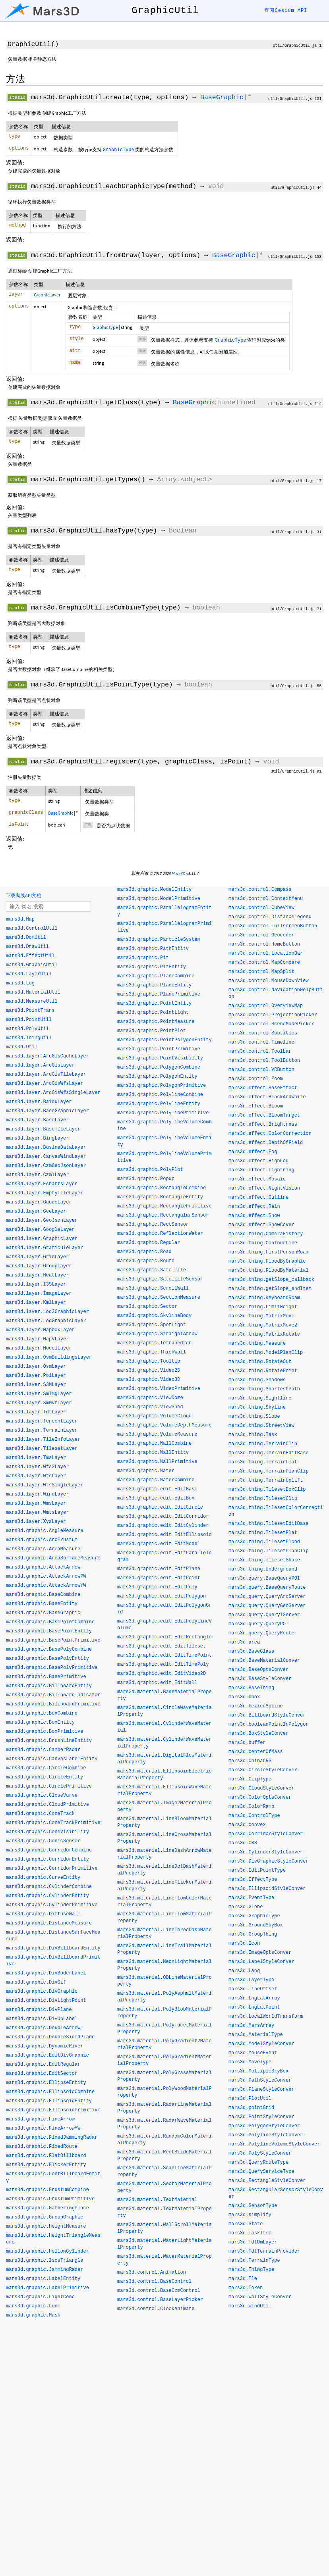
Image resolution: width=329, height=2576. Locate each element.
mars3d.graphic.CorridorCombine (49, 1850)
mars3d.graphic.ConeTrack (40, 1814)
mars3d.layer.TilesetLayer (41, 1448)
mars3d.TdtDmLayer (252, 2242)
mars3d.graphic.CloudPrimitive (47, 1804)
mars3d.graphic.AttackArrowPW (46, 1576)
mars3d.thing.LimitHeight (262, 1307)
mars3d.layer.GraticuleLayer (44, 1248)
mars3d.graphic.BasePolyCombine (49, 1649)
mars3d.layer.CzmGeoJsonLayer (46, 1166)
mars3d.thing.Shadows (257, 1380)
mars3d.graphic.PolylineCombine (160, 1095)
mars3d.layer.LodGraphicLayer (46, 1321)
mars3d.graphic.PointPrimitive (158, 1049)
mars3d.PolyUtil (27, 1029)
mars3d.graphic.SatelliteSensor (160, 1279)
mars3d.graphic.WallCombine (154, 1443)
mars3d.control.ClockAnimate (155, 2309)
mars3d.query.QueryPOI (258, 1624)
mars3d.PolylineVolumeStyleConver (274, 2144)
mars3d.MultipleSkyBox (258, 2071)
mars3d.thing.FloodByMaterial (268, 1270)
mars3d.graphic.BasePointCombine (50, 1622)
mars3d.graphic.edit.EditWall (157, 1683)
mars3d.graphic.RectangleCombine (161, 1188)
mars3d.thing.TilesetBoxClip (267, 1489)
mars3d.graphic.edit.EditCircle (160, 1507)
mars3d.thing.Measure (257, 1343)
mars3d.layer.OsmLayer (36, 1366)
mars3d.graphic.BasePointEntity (49, 1631)
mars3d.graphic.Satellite (151, 1270)
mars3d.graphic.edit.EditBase (157, 1489)
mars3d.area (244, 1642)
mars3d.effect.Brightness (262, 1124)
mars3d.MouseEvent (252, 2053)
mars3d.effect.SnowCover (261, 1225)
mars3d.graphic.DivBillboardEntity (53, 1948)
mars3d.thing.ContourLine (262, 1243)
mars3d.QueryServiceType (261, 2171)
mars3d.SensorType (252, 2206)
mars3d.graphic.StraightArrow (157, 1334)
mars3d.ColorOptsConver (259, 1797)
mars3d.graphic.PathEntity (153, 949)
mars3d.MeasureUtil (32, 1001)
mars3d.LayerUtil (29, 974)
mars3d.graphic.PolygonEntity (157, 1076)
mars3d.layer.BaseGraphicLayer (47, 1111)
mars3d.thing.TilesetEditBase (268, 1523)
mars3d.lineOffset (252, 1989)
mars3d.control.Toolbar (259, 1051)
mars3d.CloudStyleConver (261, 1788)
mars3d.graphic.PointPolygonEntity (164, 1040)
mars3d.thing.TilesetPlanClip (268, 1551)
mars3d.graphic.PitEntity (151, 967)
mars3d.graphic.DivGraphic (41, 1991)
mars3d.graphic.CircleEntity (44, 1777)
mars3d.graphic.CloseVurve (41, 1795)
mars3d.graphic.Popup (145, 1179)
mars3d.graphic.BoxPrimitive (44, 1731)
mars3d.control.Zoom (255, 1079)
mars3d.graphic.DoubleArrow (43, 2028)
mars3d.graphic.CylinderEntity (47, 1896)
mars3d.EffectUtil (30, 956)
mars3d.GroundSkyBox (255, 1925)
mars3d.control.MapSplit (261, 972)
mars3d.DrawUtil (27, 947)
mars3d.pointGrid (251, 2108)
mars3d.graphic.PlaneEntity (154, 985)
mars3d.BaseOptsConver (258, 1669)
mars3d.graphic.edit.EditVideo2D (161, 1673)
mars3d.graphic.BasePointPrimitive (53, 1640)
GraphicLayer (47, 295)
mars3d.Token (245, 2288)
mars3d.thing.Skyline (257, 1407)
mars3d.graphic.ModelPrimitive (158, 899)
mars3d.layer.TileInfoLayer (43, 1439)
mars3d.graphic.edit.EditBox (155, 1498)
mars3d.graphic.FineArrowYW (43, 2128)
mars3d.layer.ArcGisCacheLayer (47, 1056)
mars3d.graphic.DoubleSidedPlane (50, 2037)
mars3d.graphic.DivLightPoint (46, 2000)
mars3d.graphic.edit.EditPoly (157, 1587)
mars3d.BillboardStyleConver (267, 1715)
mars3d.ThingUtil (29, 1038)
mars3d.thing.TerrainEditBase (268, 1453)
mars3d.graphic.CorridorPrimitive (51, 1868)
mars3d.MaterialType (255, 2035)
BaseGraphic (222, 97)
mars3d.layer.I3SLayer (36, 1284)
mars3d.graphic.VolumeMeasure (157, 1434)
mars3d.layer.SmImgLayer (39, 1394)
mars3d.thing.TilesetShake (264, 1560)
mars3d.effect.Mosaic (257, 1179)
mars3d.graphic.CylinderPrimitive (51, 1905)
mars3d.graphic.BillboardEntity (49, 1686)
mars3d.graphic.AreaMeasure (43, 1549)
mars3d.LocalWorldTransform (265, 2016)
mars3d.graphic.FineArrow (40, 2119)
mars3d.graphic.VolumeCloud (154, 1416)
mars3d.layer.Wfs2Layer (37, 1467)
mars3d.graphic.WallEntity (153, 1452)
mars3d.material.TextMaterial (157, 2200)
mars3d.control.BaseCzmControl (158, 2290)
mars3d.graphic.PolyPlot (150, 1170)
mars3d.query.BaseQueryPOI (264, 1578)
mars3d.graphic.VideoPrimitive (158, 1389)
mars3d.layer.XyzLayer (36, 1521)
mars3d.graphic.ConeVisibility (47, 1832)
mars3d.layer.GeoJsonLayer (41, 1220)
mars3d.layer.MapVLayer (37, 1339)
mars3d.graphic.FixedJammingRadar (51, 2137)
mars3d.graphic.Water (145, 1471)
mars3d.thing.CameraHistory (265, 1234)
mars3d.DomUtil (26, 937)
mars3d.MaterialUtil (33, 992)
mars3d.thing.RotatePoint (262, 1371)
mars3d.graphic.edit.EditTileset (161, 1646)
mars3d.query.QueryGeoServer (267, 1606)
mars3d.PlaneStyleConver (261, 2089)
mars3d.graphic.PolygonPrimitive (161, 1085)
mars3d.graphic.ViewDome (150, 1398)
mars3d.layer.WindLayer (37, 1494)
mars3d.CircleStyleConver (262, 1770)
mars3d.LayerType (251, 1980)
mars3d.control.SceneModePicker (271, 1024)
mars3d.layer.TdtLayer (36, 1412)
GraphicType (105, 327)
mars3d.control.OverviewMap (265, 1006)
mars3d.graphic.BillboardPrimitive (53, 1704)
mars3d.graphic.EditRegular (43, 2064)
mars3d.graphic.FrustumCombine (47, 2190)
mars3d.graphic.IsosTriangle (44, 2260)
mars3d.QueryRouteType (258, 2162)
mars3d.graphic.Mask (33, 2315)
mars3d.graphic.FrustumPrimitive (50, 2199)
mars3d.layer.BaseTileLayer (43, 1129)
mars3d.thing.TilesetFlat (262, 1533)
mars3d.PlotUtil (249, 2098)
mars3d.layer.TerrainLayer (41, 1430)
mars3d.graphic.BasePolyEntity (47, 1658)
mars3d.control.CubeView (261, 908)
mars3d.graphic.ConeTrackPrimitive (53, 1823)
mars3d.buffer (247, 1743)
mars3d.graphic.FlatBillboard (46, 2156)
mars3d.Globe (245, 1907)
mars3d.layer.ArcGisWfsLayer (44, 1083)
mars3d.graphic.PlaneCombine (155, 976)
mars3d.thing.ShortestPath (264, 1389)
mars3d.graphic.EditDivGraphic (47, 2055)
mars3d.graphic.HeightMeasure (46, 2226)
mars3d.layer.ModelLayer (39, 1348)
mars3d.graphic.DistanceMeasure (49, 1923)
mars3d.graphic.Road (144, 1252)
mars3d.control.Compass (259, 889)
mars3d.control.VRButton (261, 1070)
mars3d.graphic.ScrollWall (153, 1288)
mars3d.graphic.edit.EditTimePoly (163, 1664)
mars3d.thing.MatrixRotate (264, 1334)
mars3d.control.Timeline (261, 1042)
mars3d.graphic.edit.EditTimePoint (164, 1655)
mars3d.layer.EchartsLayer (41, 1184)
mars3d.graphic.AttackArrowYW (46, 1585)
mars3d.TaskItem (249, 2233)
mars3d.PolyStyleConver (259, 2153)
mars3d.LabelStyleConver (261, 1962)
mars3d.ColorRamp (251, 1806)
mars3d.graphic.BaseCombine (43, 1595)
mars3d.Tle (242, 2279)
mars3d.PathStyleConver (259, 2080)
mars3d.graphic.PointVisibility (160, 1058)
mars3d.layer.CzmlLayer (37, 1175)
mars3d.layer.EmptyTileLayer (44, 1193)
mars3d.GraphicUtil (32, 965)
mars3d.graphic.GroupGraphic (44, 2217)
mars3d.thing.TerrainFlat (262, 1462)
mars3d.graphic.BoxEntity (40, 1722)
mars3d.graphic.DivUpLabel (41, 2019)
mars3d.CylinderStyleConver (265, 1852)
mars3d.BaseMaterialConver (264, 1660)
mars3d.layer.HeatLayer (37, 1275)
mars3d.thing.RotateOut (259, 1362)
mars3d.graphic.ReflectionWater (160, 1233)
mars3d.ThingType (251, 2269)
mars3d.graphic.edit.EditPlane (158, 1569)
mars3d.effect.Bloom (255, 1106)
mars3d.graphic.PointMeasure (155, 1022)
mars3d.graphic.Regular (148, 1243)
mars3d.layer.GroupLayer (39, 1266)
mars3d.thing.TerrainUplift (265, 1480)
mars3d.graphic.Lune (33, 2306)
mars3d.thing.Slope (254, 1416)
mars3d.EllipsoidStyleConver (267, 1889)
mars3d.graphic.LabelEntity (43, 2279)
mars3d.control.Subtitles (262, 1033)
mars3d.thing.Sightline (259, 1398)
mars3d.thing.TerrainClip (262, 1444)
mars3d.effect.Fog (252, 1152)
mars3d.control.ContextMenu (265, 899)
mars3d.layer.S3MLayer (36, 1385)
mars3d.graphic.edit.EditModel (158, 1544)
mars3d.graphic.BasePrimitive (46, 1677)
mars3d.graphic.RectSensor (153, 1224)
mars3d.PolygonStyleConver (264, 2126)
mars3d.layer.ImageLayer (39, 1293)
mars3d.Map (20, 919)
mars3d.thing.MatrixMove (261, 1316)
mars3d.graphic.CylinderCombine (49, 1887)
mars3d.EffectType (252, 1879)
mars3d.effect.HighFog (258, 1161)
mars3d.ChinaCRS (249, 1761)
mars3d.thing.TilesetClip (262, 1498)
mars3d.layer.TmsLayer (36, 1458)
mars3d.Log (20, 983)
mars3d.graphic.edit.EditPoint (158, 1578)
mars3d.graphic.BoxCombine (41, 1713)
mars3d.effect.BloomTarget (264, 1115)
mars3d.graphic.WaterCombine (155, 1480)
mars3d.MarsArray (251, 2025)
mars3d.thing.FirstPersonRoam (268, 1252)
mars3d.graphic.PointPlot (151, 1031)
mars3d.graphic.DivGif (36, 1982)
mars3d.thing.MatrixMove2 (262, 1325)
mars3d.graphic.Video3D (148, 1379)
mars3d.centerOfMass (255, 1752)
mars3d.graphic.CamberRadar (43, 1750)
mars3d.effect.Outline (258, 1197)
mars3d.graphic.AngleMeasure (44, 1531)
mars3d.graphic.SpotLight (151, 1325)
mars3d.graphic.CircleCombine (46, 1768)
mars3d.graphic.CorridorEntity (47, 1859)
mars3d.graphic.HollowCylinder (47, 2251)
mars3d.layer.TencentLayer (41, 1421)
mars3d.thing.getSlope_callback (271, 1279)
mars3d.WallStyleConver (259, 2297)
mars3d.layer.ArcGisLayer (40, 1065)
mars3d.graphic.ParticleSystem (158, 939)
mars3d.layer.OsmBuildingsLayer (49, 1357)
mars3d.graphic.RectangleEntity (160, 1197)
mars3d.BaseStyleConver (259, 1679)
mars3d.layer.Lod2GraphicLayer (47, 1312)
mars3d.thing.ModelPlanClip (265, 1352)
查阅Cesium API (285, 10)
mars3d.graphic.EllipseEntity (46, 2083)
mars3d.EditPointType (257, 1870)
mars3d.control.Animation (151, 2272)
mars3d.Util (21, 1047)
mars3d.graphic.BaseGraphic (43, 1613)
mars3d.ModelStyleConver (261, 2044)
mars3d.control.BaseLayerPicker (160, 2300)
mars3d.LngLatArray (254, 1998)
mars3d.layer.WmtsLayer (37, 1512)
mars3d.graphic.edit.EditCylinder (163, 1525)
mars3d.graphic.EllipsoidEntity (49, 2101)
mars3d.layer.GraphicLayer (41, 1239)
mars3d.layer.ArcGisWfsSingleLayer (53, 1093)
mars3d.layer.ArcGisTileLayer (46, 1074)
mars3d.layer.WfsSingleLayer (44, 1485)
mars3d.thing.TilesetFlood (264, 1542)
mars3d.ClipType (249, 1779)
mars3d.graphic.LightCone (40, 2297)
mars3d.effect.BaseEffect (262, 1088)
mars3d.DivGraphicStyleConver (268, 1861)
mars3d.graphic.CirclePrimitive (49, 1786)
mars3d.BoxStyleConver (258, 1733)
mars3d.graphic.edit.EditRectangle (164, 1637)
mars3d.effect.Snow (254, 1216)
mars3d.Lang (244, 1971)
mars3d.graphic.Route (145, 1261)
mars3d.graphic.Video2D (148, 1370)
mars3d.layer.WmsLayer (36, 1503)
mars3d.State (245, 2224)
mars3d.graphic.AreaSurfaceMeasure (53, 1558)
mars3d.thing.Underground (262, 1569)
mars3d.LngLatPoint (254, 2007)
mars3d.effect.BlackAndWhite (267, 1097)
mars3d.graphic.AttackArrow (43, 1567)
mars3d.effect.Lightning (261, 1170)
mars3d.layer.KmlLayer (36, 1302)
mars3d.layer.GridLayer (37, 1257)
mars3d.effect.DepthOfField (265, 1143)
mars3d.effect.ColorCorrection (270, 1133)
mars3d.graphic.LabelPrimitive (47, 2288)
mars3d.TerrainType (254, 2260)
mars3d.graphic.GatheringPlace (47, 2208)
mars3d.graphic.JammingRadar (44, 2269)
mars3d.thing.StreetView (261, 1425)
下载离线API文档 (23, 895)
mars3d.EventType (251, 1898)
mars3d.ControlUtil (32, 928)
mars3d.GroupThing (252, 1934)
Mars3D (178, 873)
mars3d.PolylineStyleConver (265, 2135)
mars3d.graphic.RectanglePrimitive (164, 1206)
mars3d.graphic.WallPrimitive (157, 1462)
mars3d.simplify (249, 2215)
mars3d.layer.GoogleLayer (40, 1229)
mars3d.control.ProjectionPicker (272, 1015)
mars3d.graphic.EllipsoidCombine (50, 2092)
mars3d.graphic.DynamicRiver (44, 2046)
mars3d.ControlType (254, 1816)
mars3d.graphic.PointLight (153, 1012)
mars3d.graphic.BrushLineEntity (49, 1741)
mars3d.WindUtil (249, 2306)
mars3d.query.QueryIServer (264, 1615)
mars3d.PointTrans (30, 1010)
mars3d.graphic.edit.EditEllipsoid (164, 1535)
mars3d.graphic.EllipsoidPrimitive (53, 2110)
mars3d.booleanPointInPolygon (268, 1724)
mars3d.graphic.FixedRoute (41, 2146)
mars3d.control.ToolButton (264, 1060)
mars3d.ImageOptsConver (259, 1952)
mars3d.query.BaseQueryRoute (267, 1587)
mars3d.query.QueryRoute (261, 1633)
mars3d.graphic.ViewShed (150, 1407)
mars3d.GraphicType (254, 1916)
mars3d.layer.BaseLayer (37, 1120)
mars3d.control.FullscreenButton (272, 926)
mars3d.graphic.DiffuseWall (43, 1914)
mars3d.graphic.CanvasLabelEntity (51, 1759)
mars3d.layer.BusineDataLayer (46, 1147)
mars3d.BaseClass (251, 1651)
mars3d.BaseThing (251, 1688)
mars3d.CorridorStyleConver (265, 1834)
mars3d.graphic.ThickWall (151, 1352)
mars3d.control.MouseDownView (268, 981)
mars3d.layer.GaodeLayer (39, 1202)
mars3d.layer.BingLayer (37, 1138)
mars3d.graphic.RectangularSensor (163, 1215)
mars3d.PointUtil (29, 1020)
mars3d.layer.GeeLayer (36, 1211)
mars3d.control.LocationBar (265, 953)
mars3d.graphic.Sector (147, 1306)
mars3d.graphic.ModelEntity (154, 889)
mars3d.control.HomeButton (264, 944)
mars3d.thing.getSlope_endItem (270, 1289)
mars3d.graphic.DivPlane (39, 2010)
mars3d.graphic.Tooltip (148, 1361)
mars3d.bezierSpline (255, 1706)
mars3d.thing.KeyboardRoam (264, 1298)
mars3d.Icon (244, 1943)
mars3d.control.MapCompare (264, 962)
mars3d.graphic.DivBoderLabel (46, 1973)
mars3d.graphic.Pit (143, 958)
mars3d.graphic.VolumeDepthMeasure (164, 1425)
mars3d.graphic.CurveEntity (43, 1877)
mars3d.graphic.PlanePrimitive (158, 994)
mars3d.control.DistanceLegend (270, 917)
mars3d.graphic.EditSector (41, 2073)
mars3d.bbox (244, 1697)
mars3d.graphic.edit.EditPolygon (161, 1596)
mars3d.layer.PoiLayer (36, 1375)
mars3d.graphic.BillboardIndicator (53, 1695)
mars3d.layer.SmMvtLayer (39, 1403)
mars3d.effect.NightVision (264, 1188)
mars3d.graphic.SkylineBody (154, 1316)
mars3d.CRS (242, 1843)
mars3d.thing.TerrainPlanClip (268, 1471)
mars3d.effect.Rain (254, 1206)
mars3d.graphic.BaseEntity (41, 1604)
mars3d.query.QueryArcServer (267, 1596)
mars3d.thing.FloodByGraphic (267, 1261)
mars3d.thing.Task (252, 1435)
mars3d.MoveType (249, 2062)
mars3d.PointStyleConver (261, 2117)
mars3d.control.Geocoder (261, 935)
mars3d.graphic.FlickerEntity (46, 2165)
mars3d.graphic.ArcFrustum (41, 1540)
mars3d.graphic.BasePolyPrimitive (51, 1668)
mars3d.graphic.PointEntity (154, 1003)
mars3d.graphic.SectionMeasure (158, 1297)
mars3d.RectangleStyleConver (267, 2181)
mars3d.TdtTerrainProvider (264, 2251)
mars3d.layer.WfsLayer (36, 1476)
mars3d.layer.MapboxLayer (40, 1330)
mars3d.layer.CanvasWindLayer (46, 1156)
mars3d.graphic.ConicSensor (43, 1841)
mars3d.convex (247, 1825)
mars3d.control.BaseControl (154, 2281)
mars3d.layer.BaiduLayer (39, 1102)
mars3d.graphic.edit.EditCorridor (163, 1516)
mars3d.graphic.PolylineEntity (158, 1104)
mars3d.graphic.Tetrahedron (154, 1343)
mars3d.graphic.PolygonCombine (158, 1067)
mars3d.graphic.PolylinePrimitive (163, 1113)
